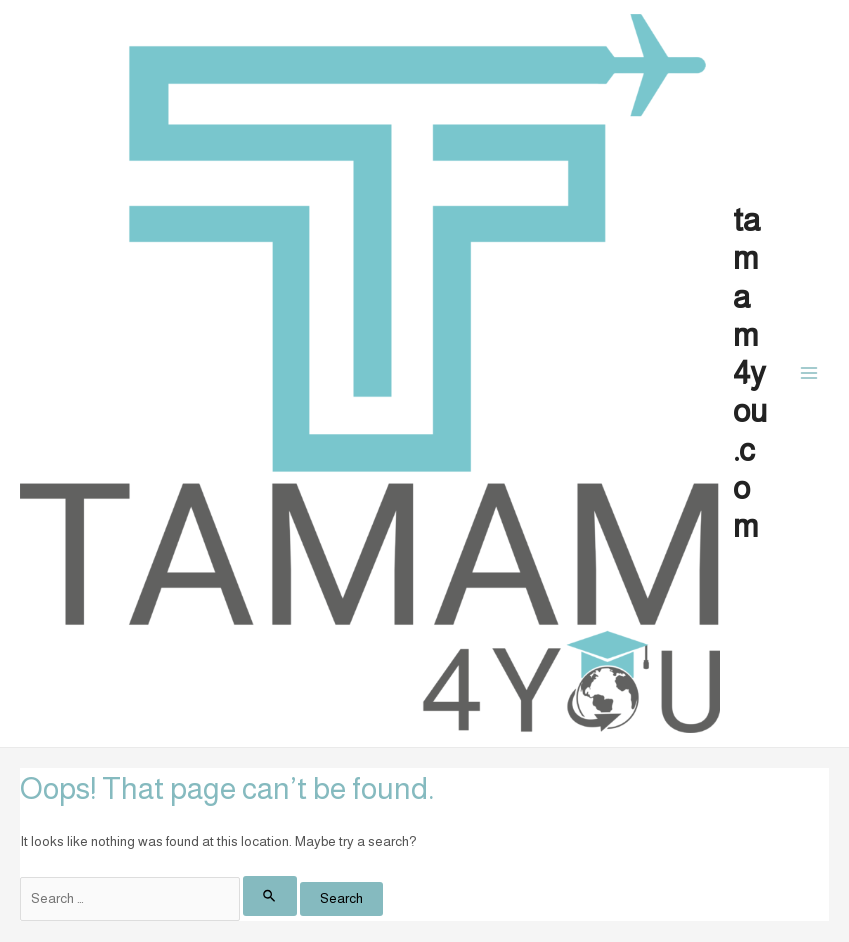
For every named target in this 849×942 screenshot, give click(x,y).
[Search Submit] (270, 895)
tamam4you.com (750, 373)
